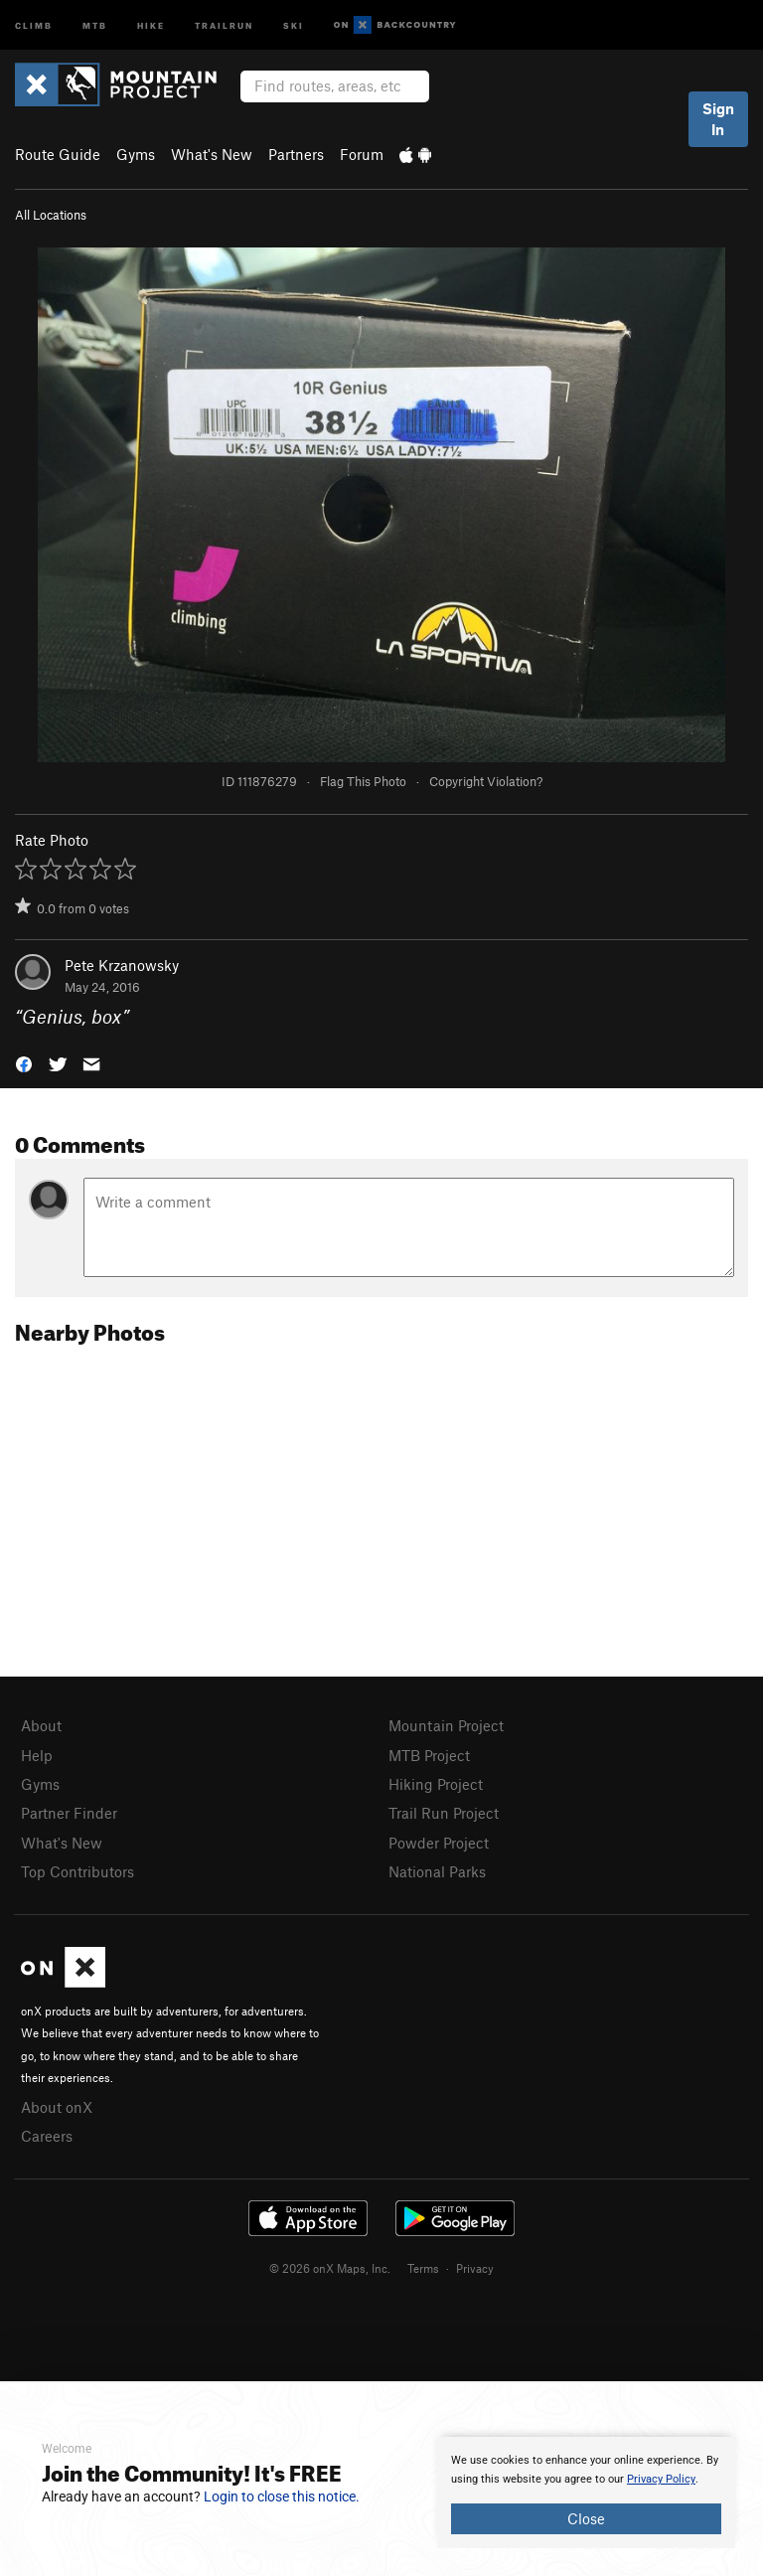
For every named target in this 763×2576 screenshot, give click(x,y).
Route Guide (57, 154)
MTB (94, 24)
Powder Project (438, 1843)
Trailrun (224, 24)
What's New (211, 154)
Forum (361, 154)
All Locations (50, 215)
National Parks (437, 1871)
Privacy (475, 2268)
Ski (293, 24)
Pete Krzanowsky (122, 965)
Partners (296, 154)
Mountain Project (446, 1725)
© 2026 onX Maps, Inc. (329, 2268)
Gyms (135, 154)
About (41, 1725)
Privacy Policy (661, 2479)
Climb (34, 24)
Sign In (718, 118)
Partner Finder (69, 1813)
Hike (151, 24)
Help (37, 1755)
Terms (423, 2268)
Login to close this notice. (282, 2496)
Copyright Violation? (485, 781)
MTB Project (429, 1755)
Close (586, 2518)
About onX (56, 2107)
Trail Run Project (443, 1813)
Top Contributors (77, 1871)
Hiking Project (435, 1784)
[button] (24, 1062)
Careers (47, 2136)
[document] (586, 2492)
